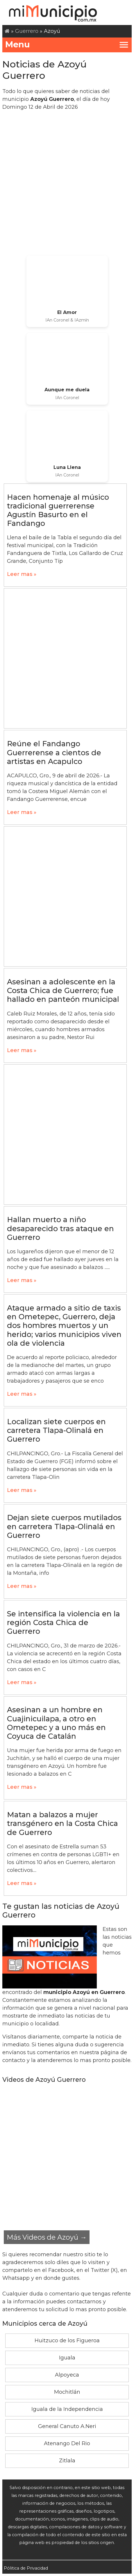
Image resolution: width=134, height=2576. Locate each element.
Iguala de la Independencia (67, 2409)
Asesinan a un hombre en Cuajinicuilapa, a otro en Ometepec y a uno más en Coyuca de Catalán (56, 1722)
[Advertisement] (67, 183)
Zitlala (67, 2460)
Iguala (67, 2357)
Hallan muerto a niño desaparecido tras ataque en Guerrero (60, 1228)
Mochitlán (67, 2392)
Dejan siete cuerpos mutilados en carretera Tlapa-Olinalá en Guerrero (64, 1526)
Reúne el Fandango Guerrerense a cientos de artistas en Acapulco (54, 752)
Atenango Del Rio (67, 2443)
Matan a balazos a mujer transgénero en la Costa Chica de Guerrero (62, 1823)
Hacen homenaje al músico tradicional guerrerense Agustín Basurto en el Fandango (58, 510)
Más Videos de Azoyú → (47, 2237)
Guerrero (26, 31)
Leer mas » (21, 574)
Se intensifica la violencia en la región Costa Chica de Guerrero (63, 1622)
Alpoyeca (67, 2375)
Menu (67, 44)
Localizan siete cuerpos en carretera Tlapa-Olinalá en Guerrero (56, 1430)
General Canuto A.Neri (67, 2426)
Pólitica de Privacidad (26, 2568)
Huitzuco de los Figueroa (67, 2340)
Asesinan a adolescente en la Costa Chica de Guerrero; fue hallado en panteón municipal (63, 990)
